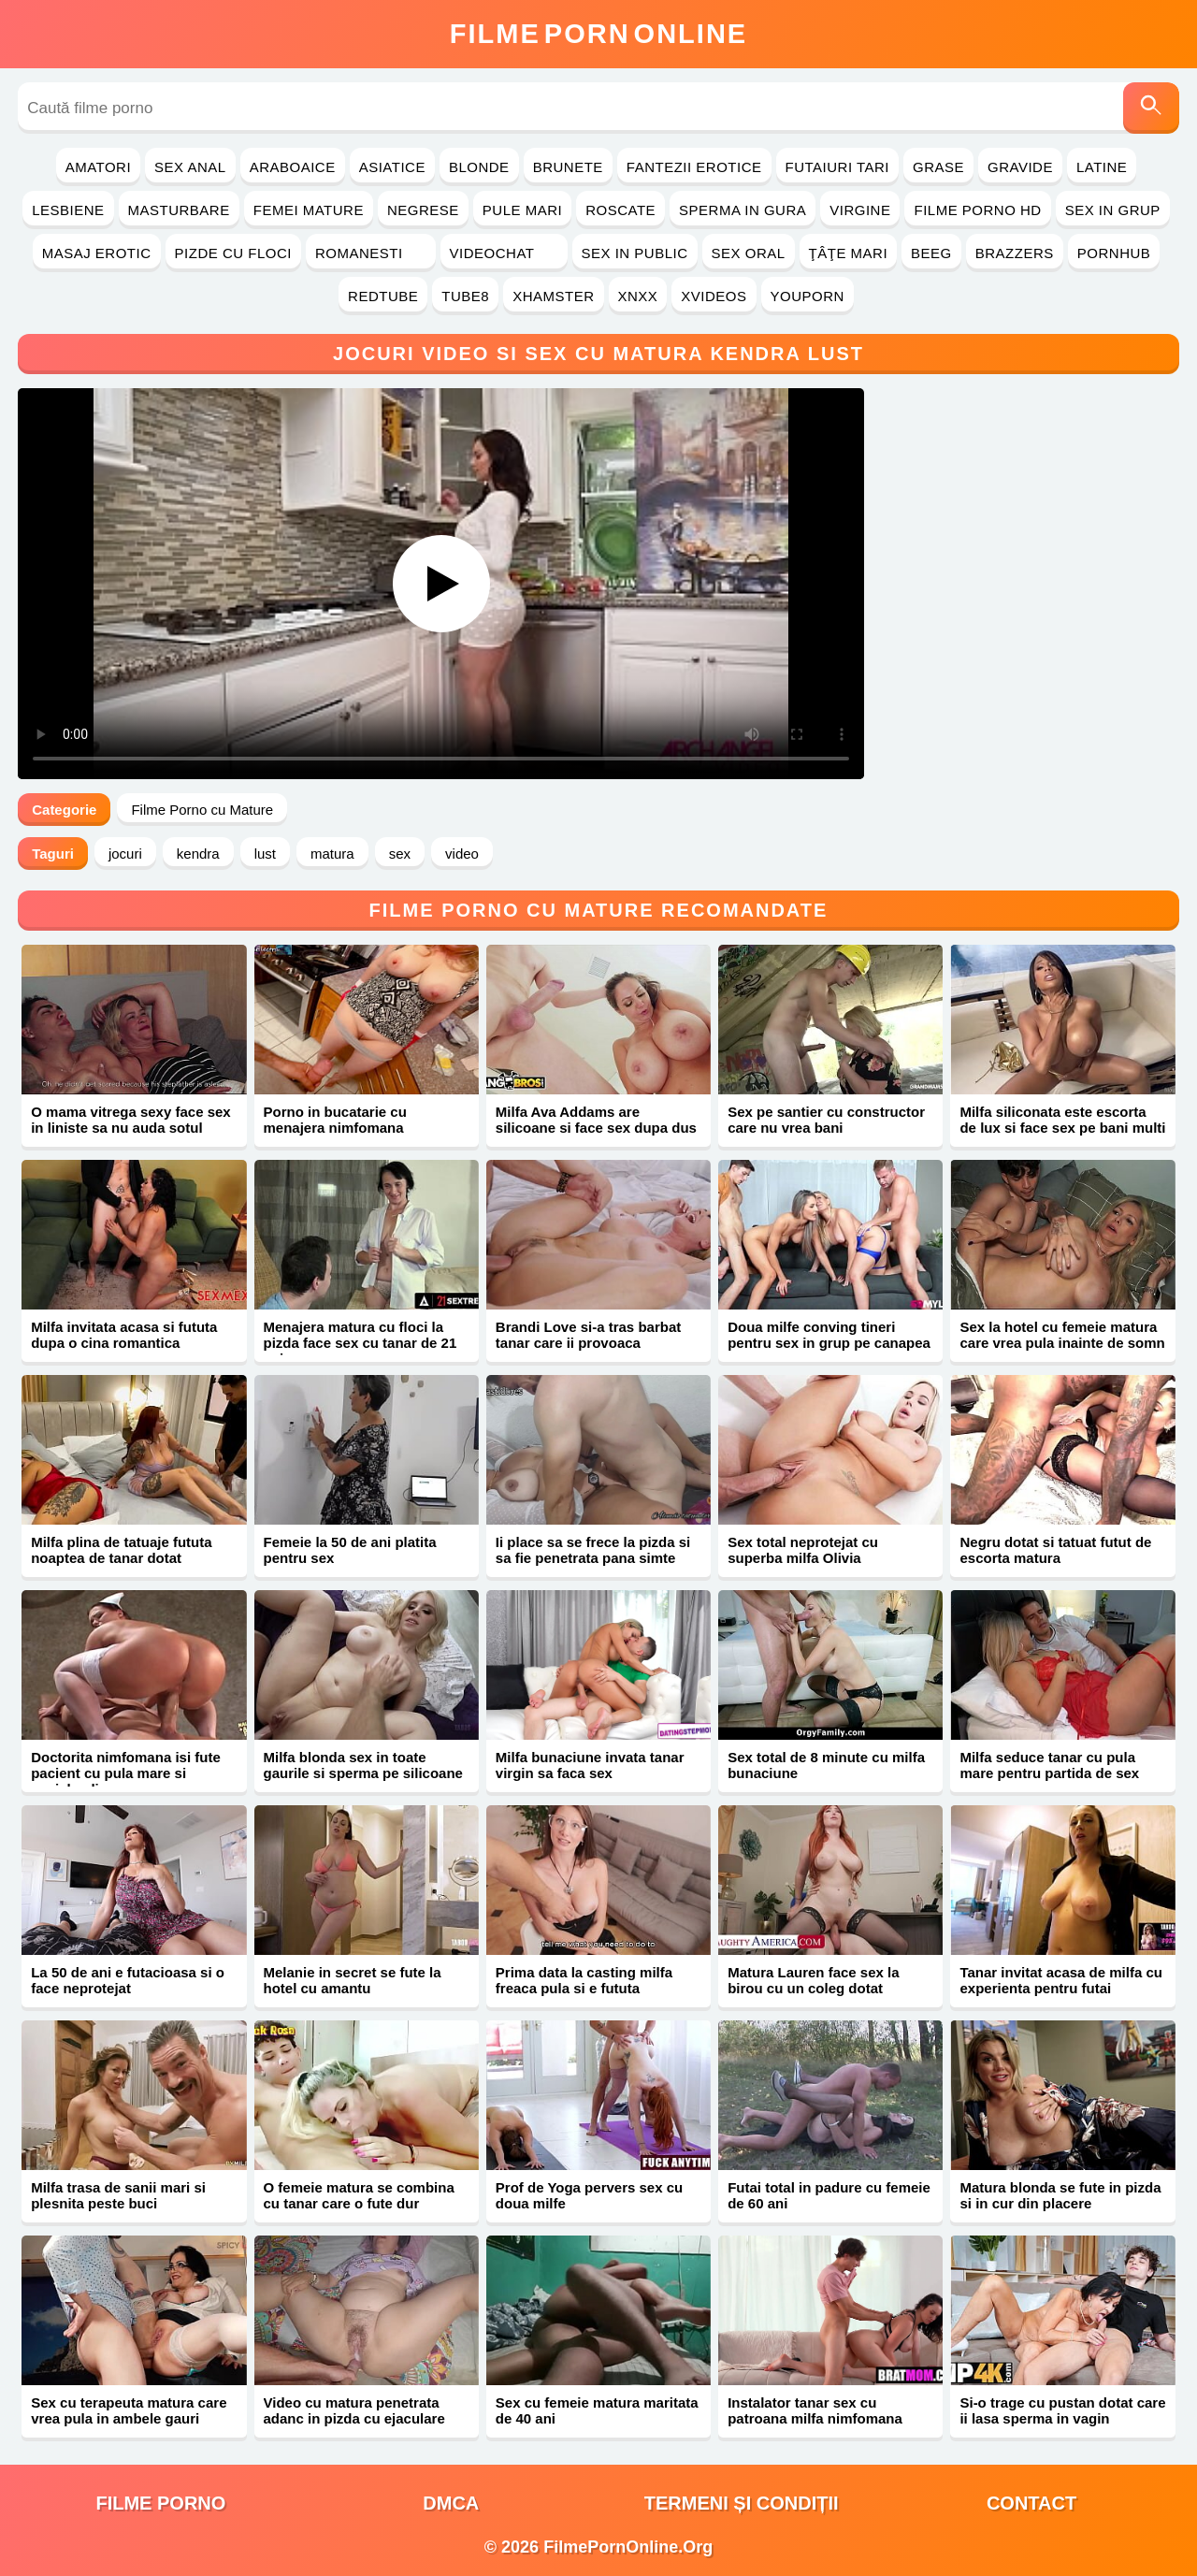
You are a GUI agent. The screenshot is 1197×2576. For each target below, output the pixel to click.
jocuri (125, 853)
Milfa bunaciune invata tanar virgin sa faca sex (590, 1765)
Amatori (98, 167)
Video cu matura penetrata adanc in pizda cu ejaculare (354, 2410)
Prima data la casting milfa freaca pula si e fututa (584, 1980)
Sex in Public (635, 253)
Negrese (423, 210)
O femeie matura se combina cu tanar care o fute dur (359, 2195)
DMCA (451, 2503)
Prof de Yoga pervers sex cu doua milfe (589, 2195)
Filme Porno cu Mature (202, 810)
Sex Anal (190, 167)
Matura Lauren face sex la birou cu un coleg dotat (813, 1980)
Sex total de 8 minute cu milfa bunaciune (826, 1765)
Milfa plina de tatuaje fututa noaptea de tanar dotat (121, 1550)
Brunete (568, 167)
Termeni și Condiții (741, 2503)
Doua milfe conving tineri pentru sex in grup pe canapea (829, 1335)
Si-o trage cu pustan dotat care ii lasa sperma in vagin (1062, 2410)
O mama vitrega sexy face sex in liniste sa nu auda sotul (130, 1120)
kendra (198, 853)
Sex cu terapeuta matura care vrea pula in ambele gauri (128, 2410)
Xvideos (713, 296)
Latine (1101, 167)
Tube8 (465, 296)
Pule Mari (522, 210)
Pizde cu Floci (233, 253)
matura (332, 853)
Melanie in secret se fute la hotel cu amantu (352, 1980)
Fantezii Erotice (694, 167)
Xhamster (553, 296)
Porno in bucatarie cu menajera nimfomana (335, 1120)
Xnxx (638, 296)
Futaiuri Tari (838, 167)
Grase (938, 167)
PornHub (1114, 253)
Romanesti (370, 253)
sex (400, 853)
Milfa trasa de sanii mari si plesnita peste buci (118, 2195)
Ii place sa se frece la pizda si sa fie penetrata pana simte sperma (593, 1558)
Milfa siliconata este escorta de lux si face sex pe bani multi (1062, 1120)
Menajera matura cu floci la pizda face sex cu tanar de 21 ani (360, 1343)
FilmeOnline (598, 34)
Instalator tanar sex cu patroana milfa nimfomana (815, 2410)
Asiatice (392, 167)
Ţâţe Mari (848, 253)
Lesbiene (68, 210)
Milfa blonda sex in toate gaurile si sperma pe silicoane (363, 1765)
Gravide (1020, 167)
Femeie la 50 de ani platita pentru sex (350, 1550)
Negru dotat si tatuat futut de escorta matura (1055, 1550)
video (462, 853)
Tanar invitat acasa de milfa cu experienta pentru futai (1060, 1980)
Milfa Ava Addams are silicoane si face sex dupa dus (596, 1120)
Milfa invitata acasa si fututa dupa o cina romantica (124, 1335)
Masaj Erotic (96, 253)
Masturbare (179, 210)
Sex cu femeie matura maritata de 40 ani (597, 2410)
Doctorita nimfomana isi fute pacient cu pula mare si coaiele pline (126, 1773)
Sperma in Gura (742, 210)
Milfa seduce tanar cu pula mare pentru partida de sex (1049, 1765)
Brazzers (1014, 253)
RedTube (383, 296)
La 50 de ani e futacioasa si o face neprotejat (127, 1980)
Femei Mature (308, 210)
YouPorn (807, 296)
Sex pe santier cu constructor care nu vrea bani (826, 1120)
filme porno (160, 2503)
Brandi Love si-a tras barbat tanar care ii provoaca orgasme (588, 1343)
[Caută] (1151, 108)
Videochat (504, 253)
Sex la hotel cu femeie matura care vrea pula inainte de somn (1061, 1335)
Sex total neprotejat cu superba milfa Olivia (803, 1550)
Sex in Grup (1113, 210)
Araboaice (293, 167)
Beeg (931, 253)
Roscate (620, 210)
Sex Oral (749, 253)
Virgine (859, 210)
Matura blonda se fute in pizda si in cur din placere (1060, 2195)
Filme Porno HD (977, 210)
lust (265, 853)
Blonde (479, 167)
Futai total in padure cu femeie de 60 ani (829, 2195)
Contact (1031, 2503)
